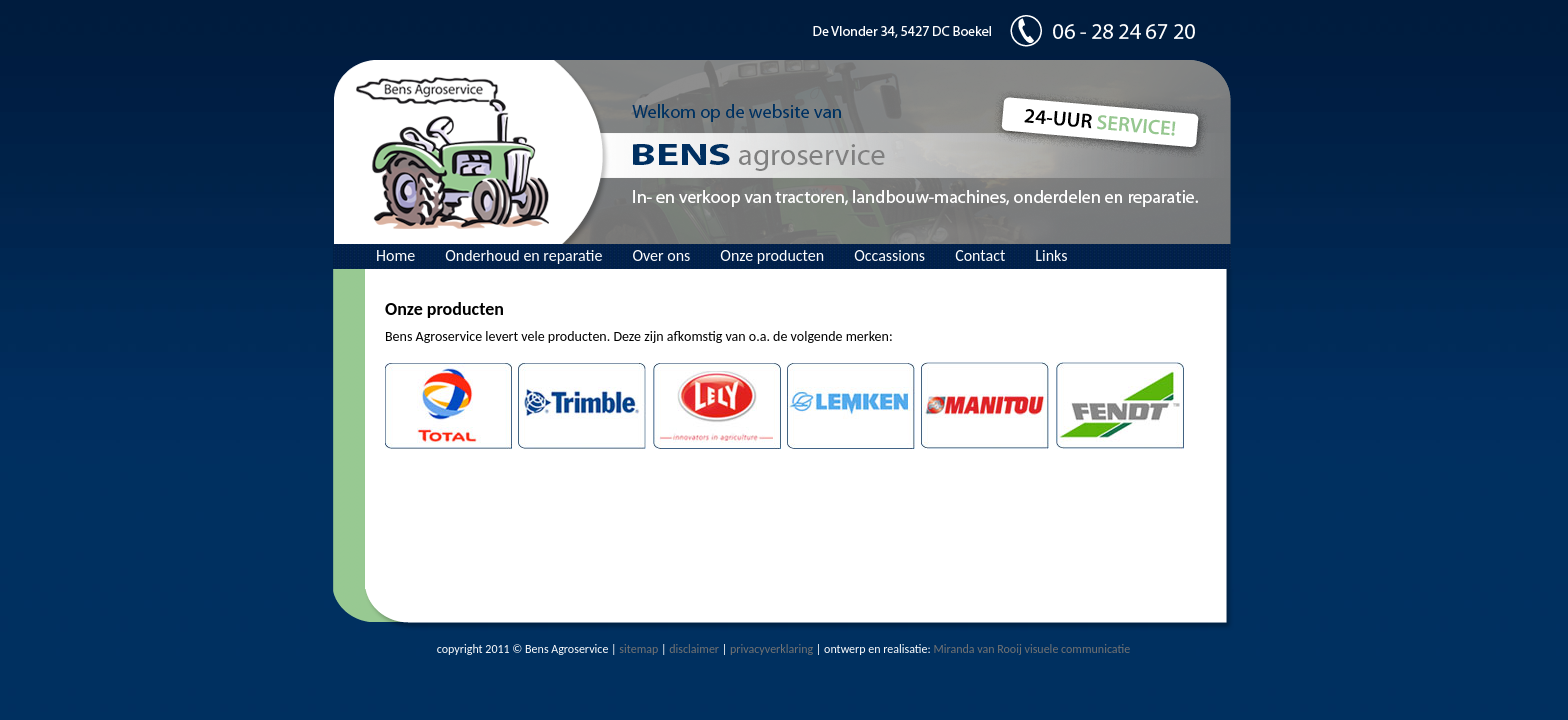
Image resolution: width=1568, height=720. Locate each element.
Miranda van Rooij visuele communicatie (1031, 649)
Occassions (889, 255)
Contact (980, 255)
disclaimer (694, 649)
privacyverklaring (771, 649)
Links (1051, 255)
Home (395, 255)
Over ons (661, 255)
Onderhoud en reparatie (523, 255)
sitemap (638, 649)
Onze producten (772, 255)
